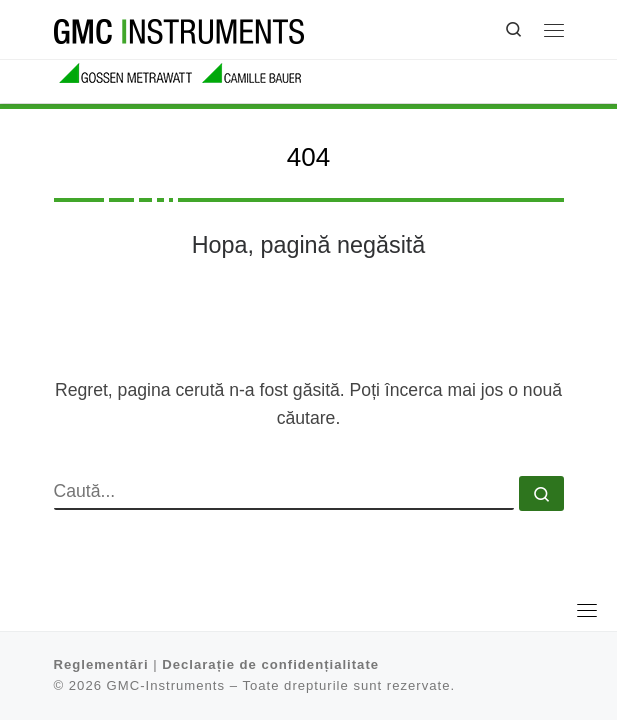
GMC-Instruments (166, 685)
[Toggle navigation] (587, 610)
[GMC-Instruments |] (179, 29)
